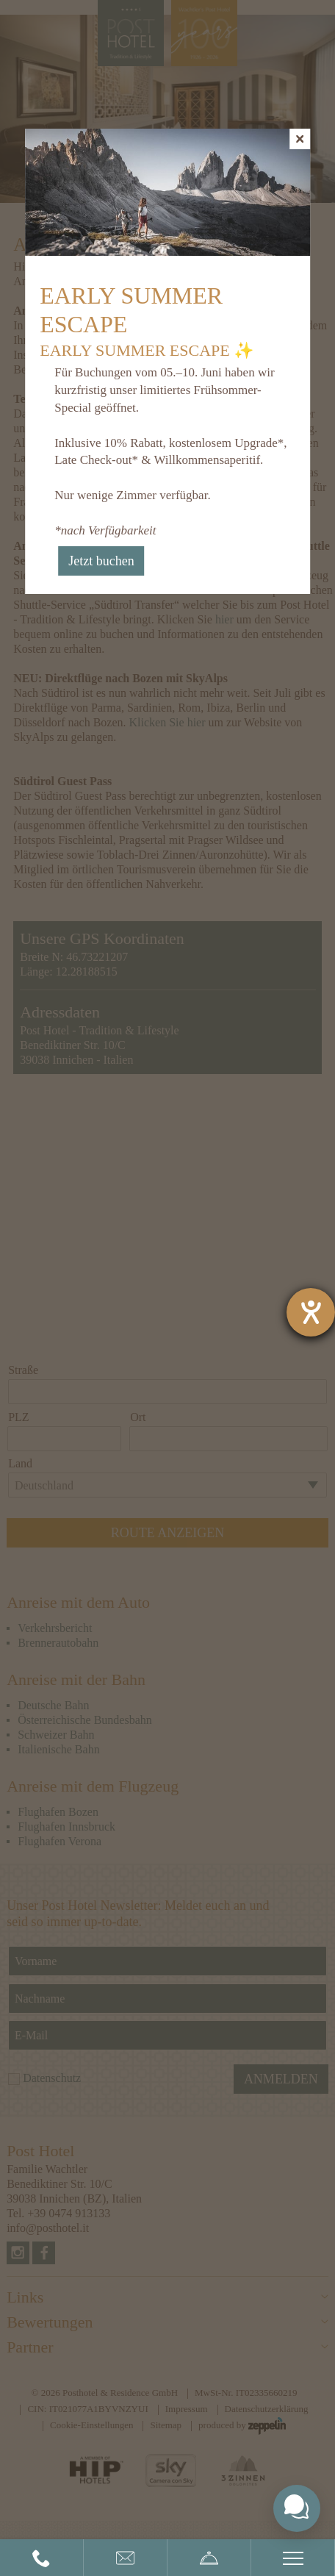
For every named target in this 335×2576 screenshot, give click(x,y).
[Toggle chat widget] (296, 2508)
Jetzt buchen (101, 561)
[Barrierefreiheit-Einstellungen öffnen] (311, 1312)
